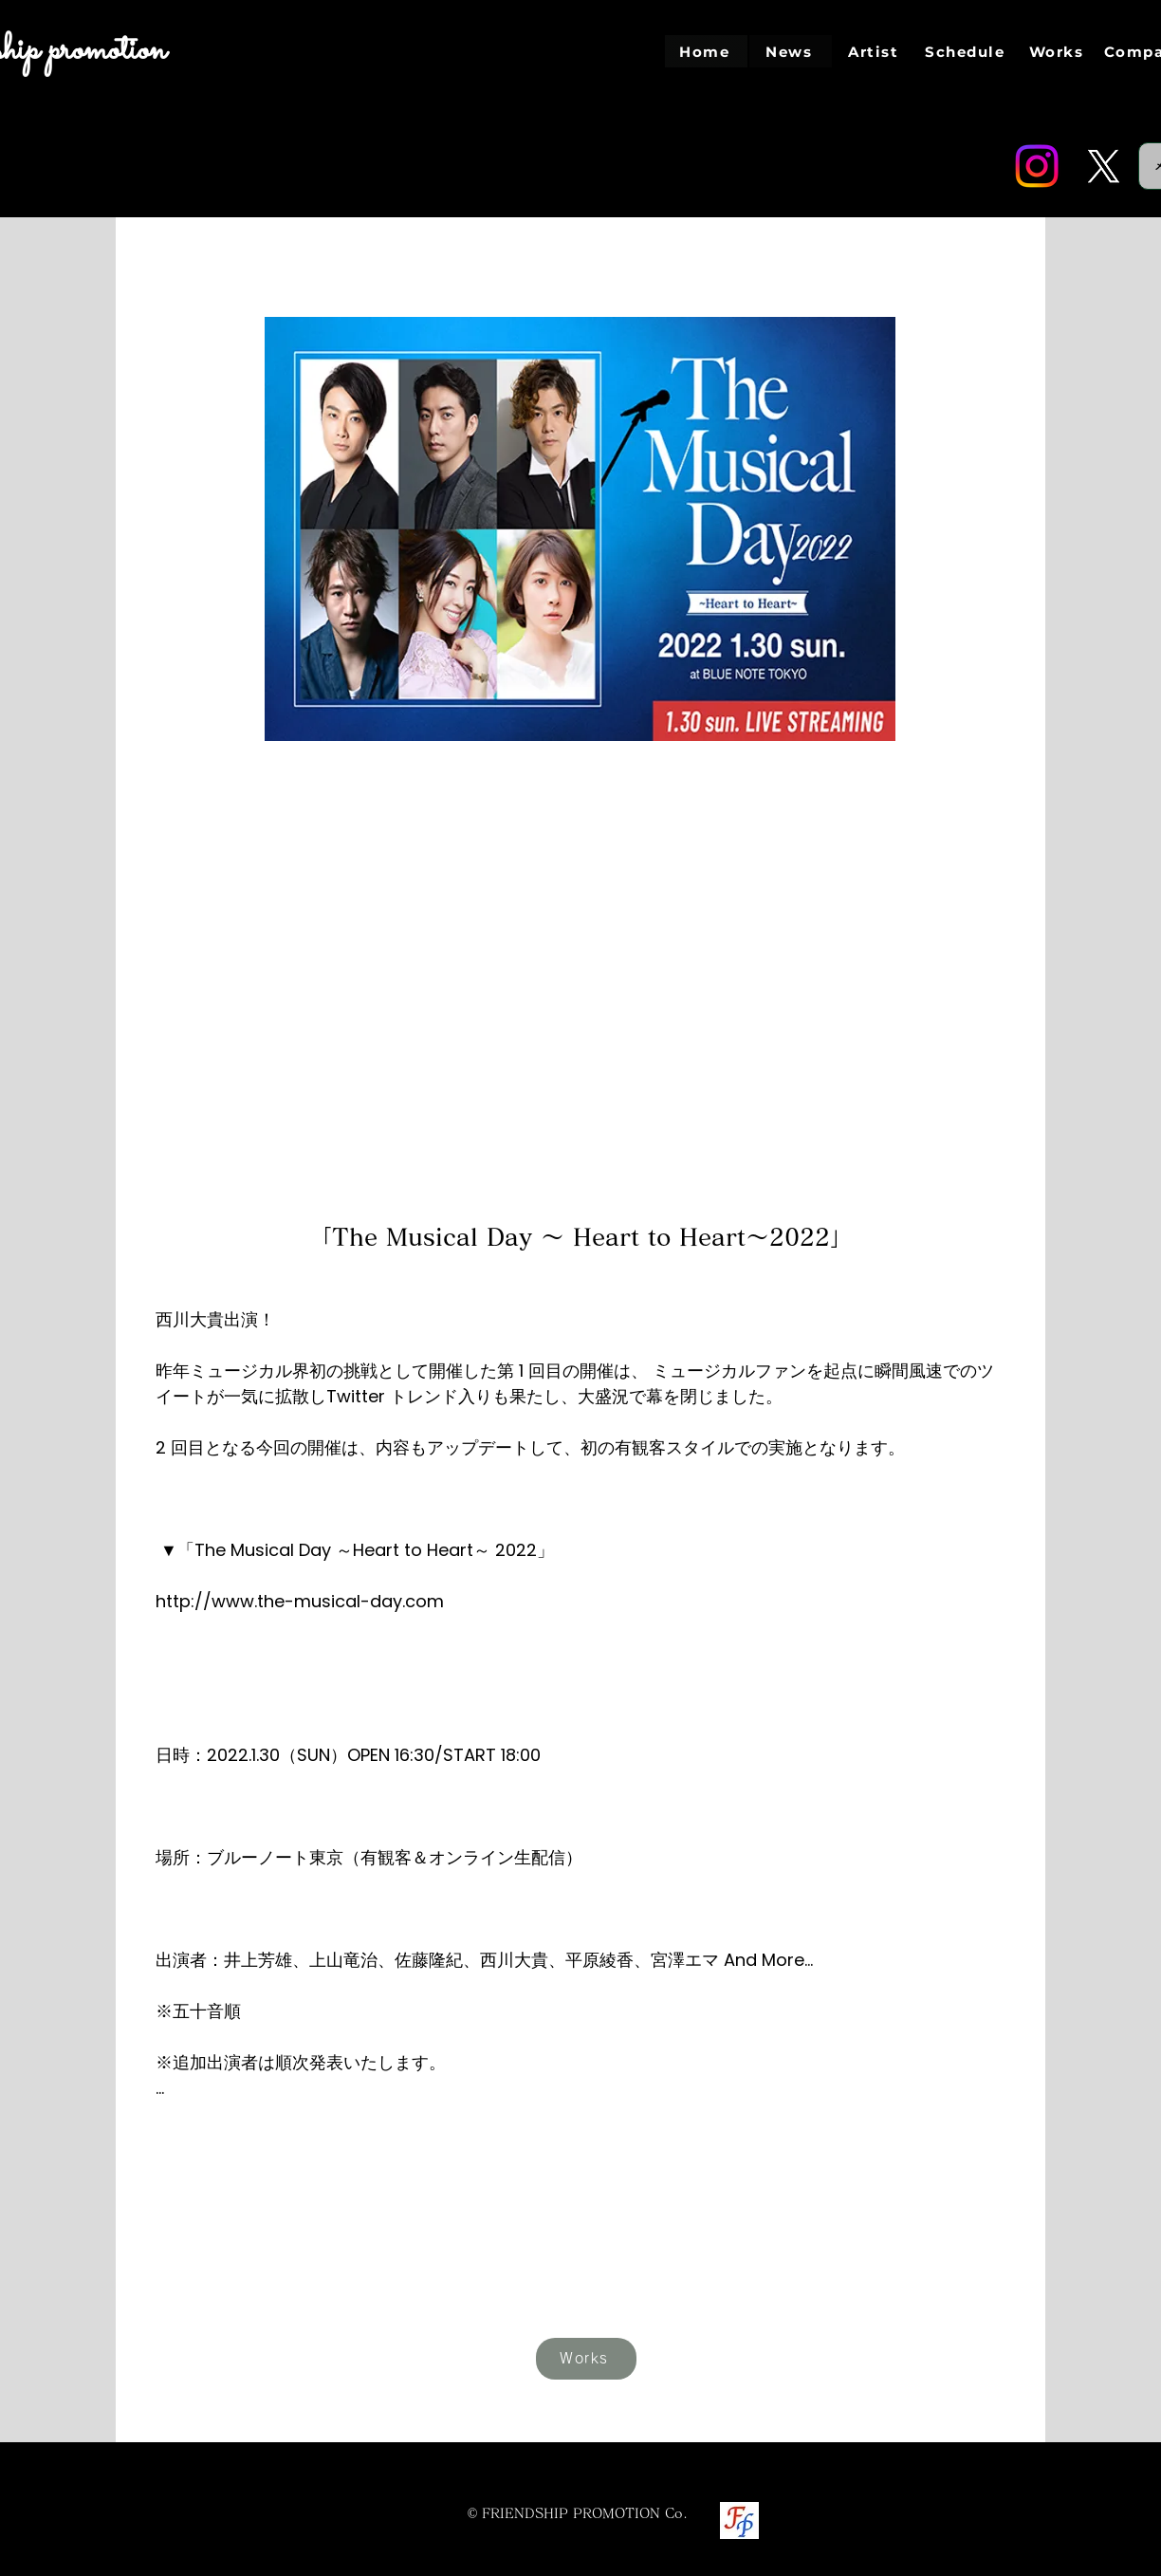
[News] (790, 51)
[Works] (1058, 51)
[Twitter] (1103, 166)
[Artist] (875, 51)
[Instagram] (1036, 166)
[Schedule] (966, 51)
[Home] (706, 51)
